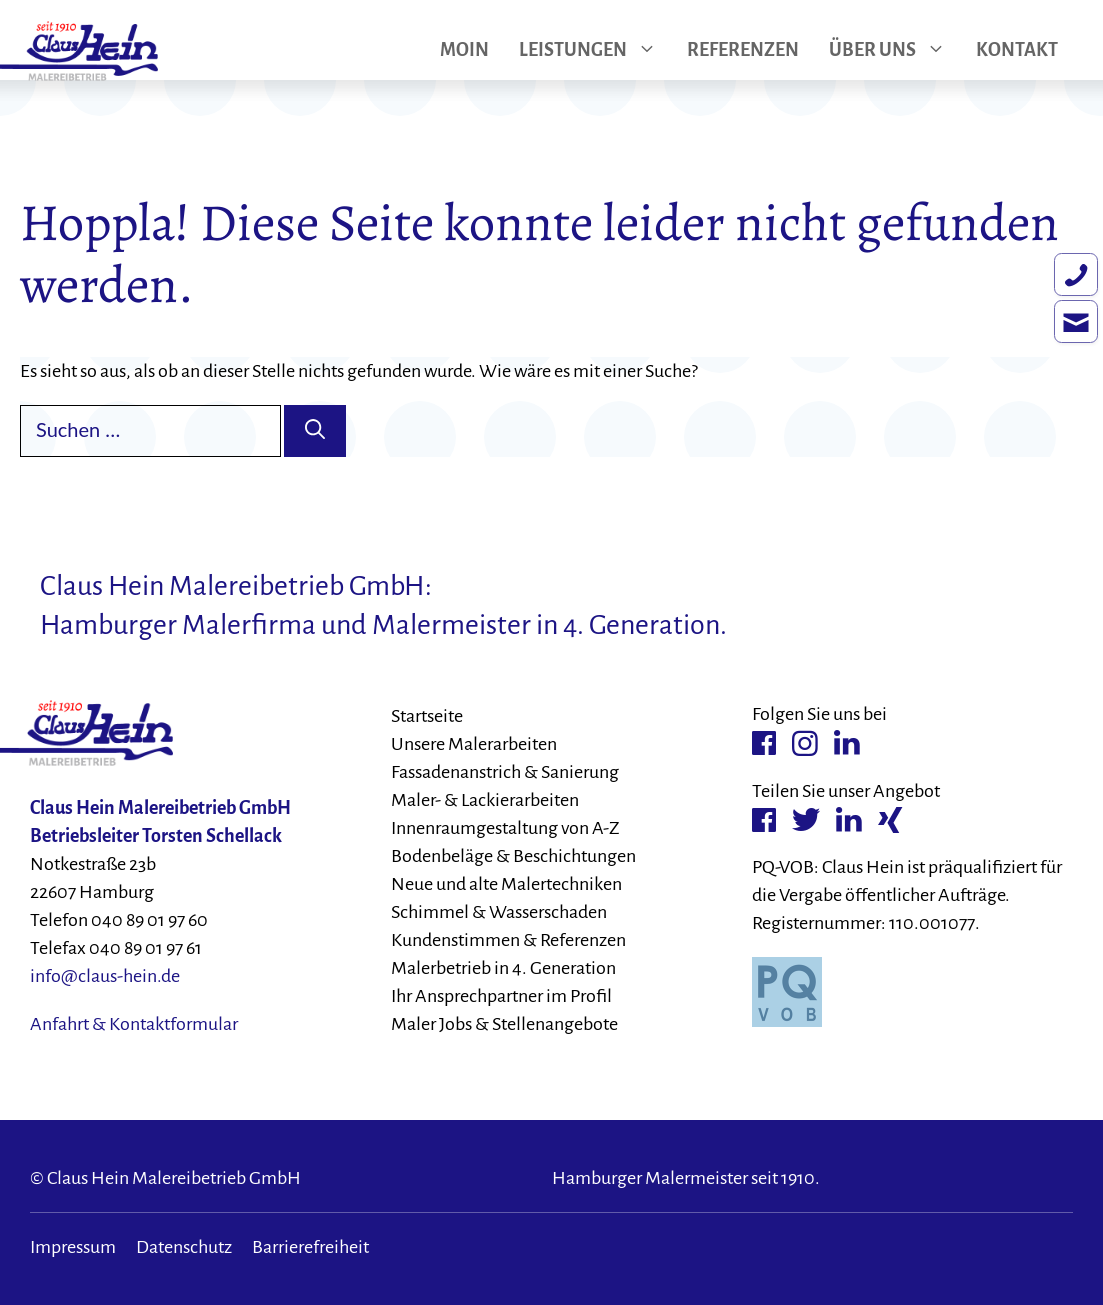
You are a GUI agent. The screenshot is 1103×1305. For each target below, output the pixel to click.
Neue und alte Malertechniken (506, 884)
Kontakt (1017, 51)
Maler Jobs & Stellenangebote (504, 1024)
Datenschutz (184, 1247)
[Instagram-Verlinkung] (805, 743)
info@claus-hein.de (105, 976)
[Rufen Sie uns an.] (1063, 291)
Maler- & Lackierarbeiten (485, 800)
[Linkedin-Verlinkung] (847, 743)
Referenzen (743, 51)
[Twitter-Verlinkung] (806, 820)
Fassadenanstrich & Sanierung (505, 772)
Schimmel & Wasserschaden (499, 912)
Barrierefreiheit (310, 1247)
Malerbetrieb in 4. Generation (503, 968)
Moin (464, 51)
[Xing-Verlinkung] (890, 819)
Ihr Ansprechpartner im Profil (501, 996)
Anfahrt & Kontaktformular (134, 1024)
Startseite (427, 716)
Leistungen (595, 51)
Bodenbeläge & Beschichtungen (513, 856)
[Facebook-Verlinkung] (764, 743)
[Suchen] (315, 431)
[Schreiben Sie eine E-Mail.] (1063, 351)
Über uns (895, 51)
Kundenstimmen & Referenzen (508, 940)
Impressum (73, 1247)
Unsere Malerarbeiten (474, 744)
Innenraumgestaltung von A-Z (505, 828)
